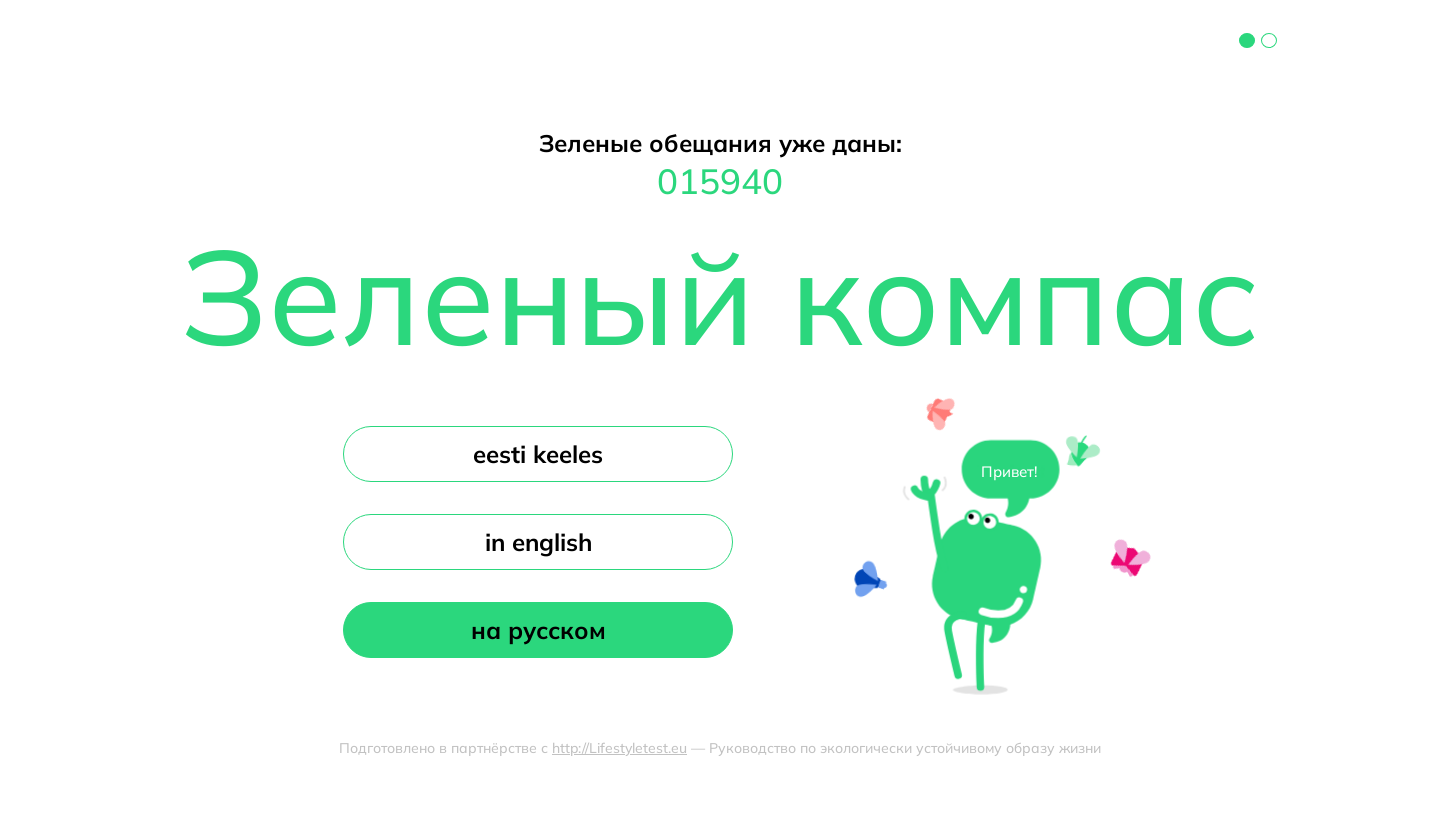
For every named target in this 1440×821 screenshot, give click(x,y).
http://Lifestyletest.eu (619, 747)
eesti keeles (538, 454)
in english (538, 542)
